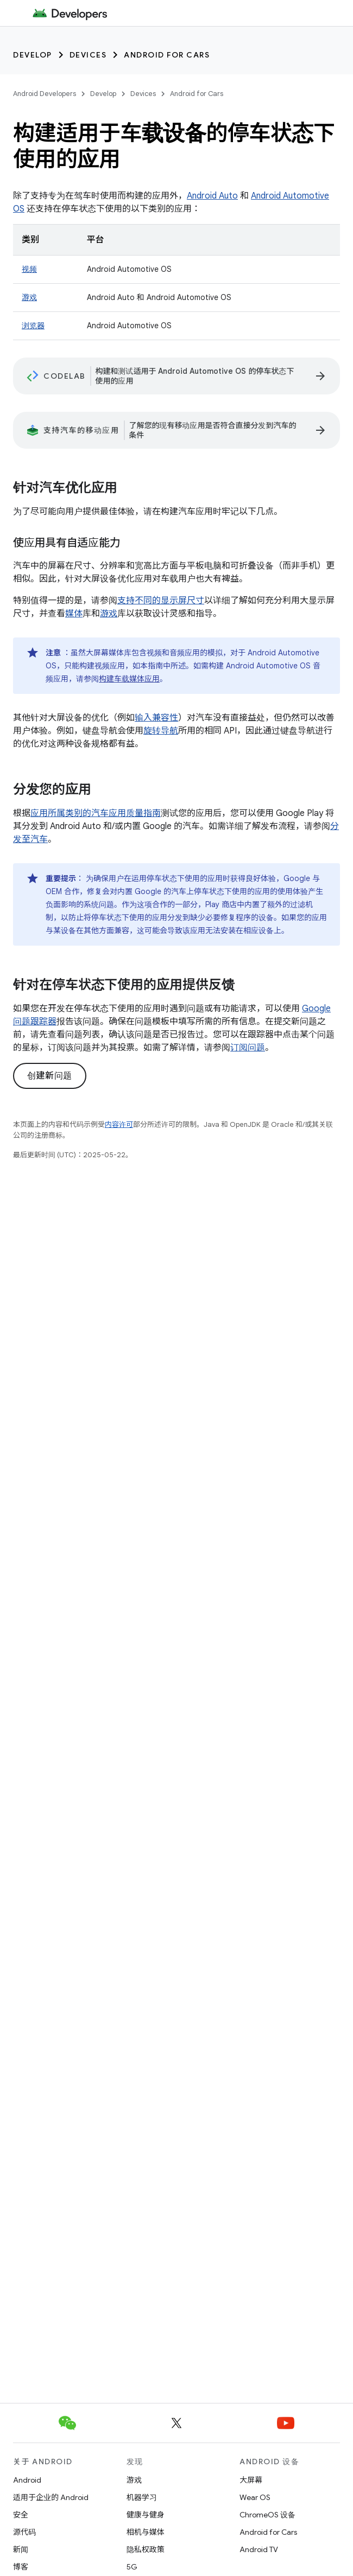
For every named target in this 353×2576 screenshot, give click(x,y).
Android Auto (212, 195)
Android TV (258, 2549)
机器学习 (142, 2497)
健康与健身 (146, 2515)
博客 (20, 2567)
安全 (20, 2515)
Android (27, 2480)
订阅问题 (247, 1047)
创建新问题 (49, 1075)
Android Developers (44, 93)
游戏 (29, 297)
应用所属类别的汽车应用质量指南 (95, 813)
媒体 (74, 613)
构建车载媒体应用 (129, 679)
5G (132, 2567)
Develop (32, 55)
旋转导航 (160, 730)
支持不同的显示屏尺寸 (160, 600)
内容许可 (119, 1124)
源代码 (24, 2532)
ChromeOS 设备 (267, 2515)
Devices (88, 55)
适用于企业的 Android (51, 2497)
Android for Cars (167, 55)
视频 (29, 269)
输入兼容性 (156, 717)
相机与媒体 (146, 2532)
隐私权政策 (146, 2549)
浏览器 (33, 325)
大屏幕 (250, 2480)
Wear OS (254, 2497)
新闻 (20, 2549)
